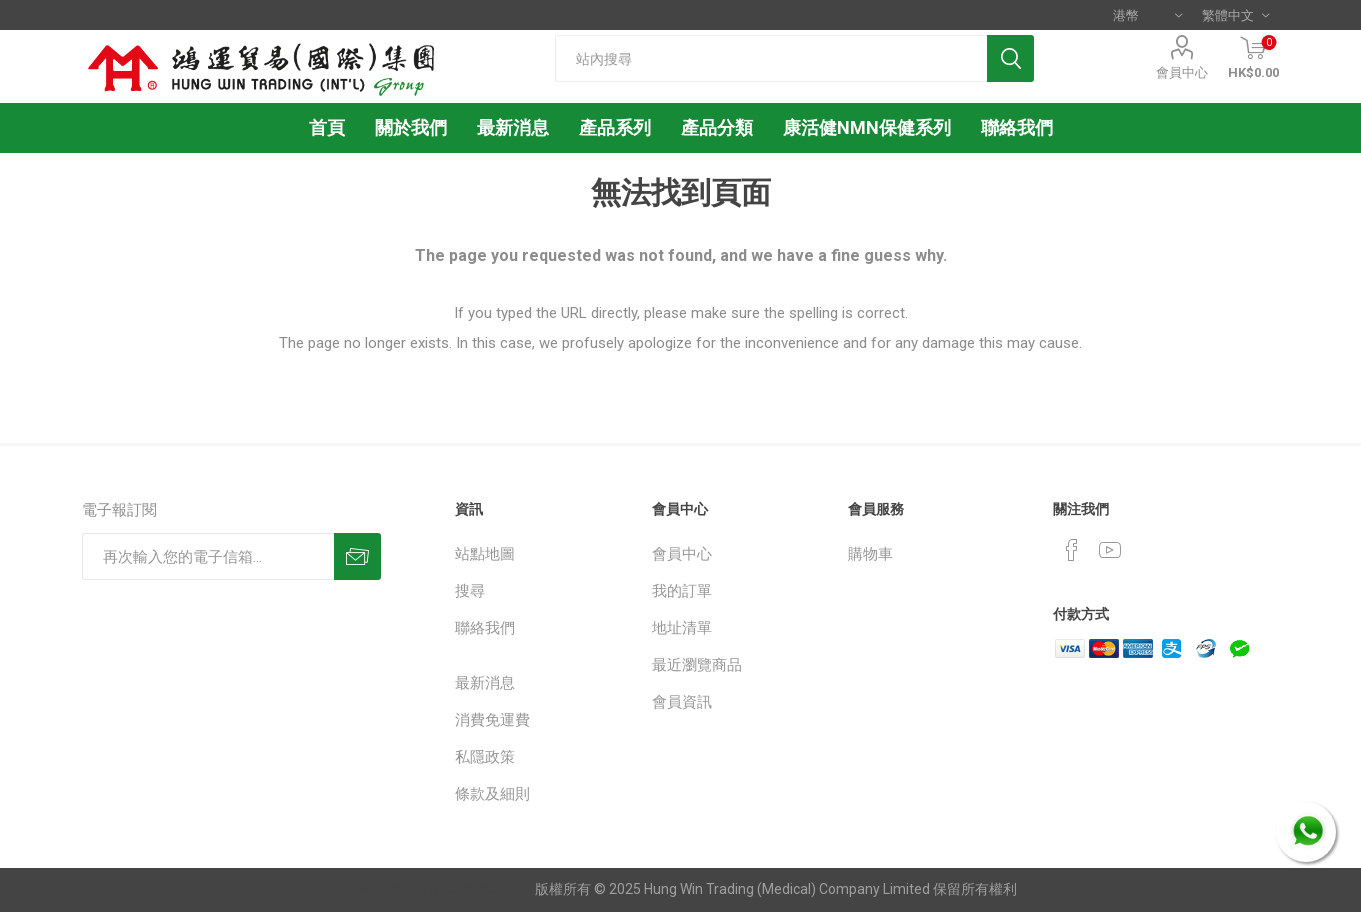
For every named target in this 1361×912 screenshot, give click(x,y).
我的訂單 (682, 591)
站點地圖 (485, 554)
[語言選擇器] (1235, 15)
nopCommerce (469, 889)
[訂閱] (208, 556)
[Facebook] (1072, 550)
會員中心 (1182, 72)
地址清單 (682, 628)
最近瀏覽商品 (697, 665)
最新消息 (485, 683)
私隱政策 (485, 757)
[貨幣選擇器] (1147, 15)
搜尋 (470, 591)
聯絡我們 (485, 628)
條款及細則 (492, 794)
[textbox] (771, 58)
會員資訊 (682, 702)
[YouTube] (1110, 550)
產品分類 (717, 127)
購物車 (870, 554)
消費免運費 (492, 720)
